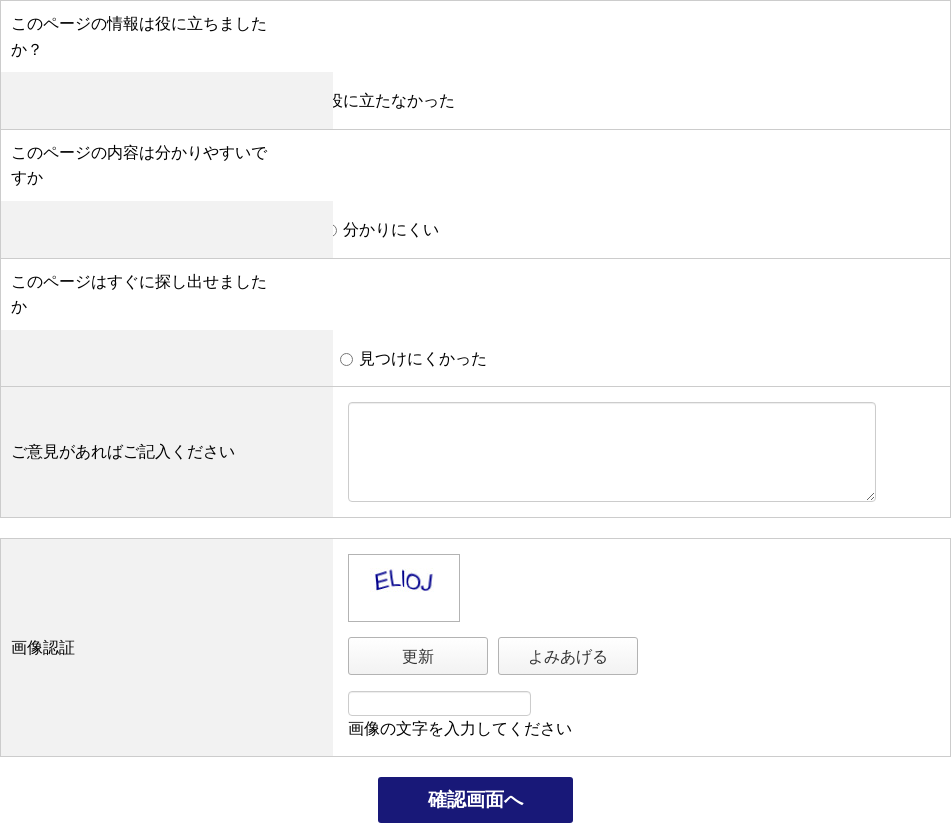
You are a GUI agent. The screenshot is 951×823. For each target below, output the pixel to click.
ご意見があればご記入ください (123, 451)
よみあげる (568, 656)
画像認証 (43, 647)
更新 (418, 656)
